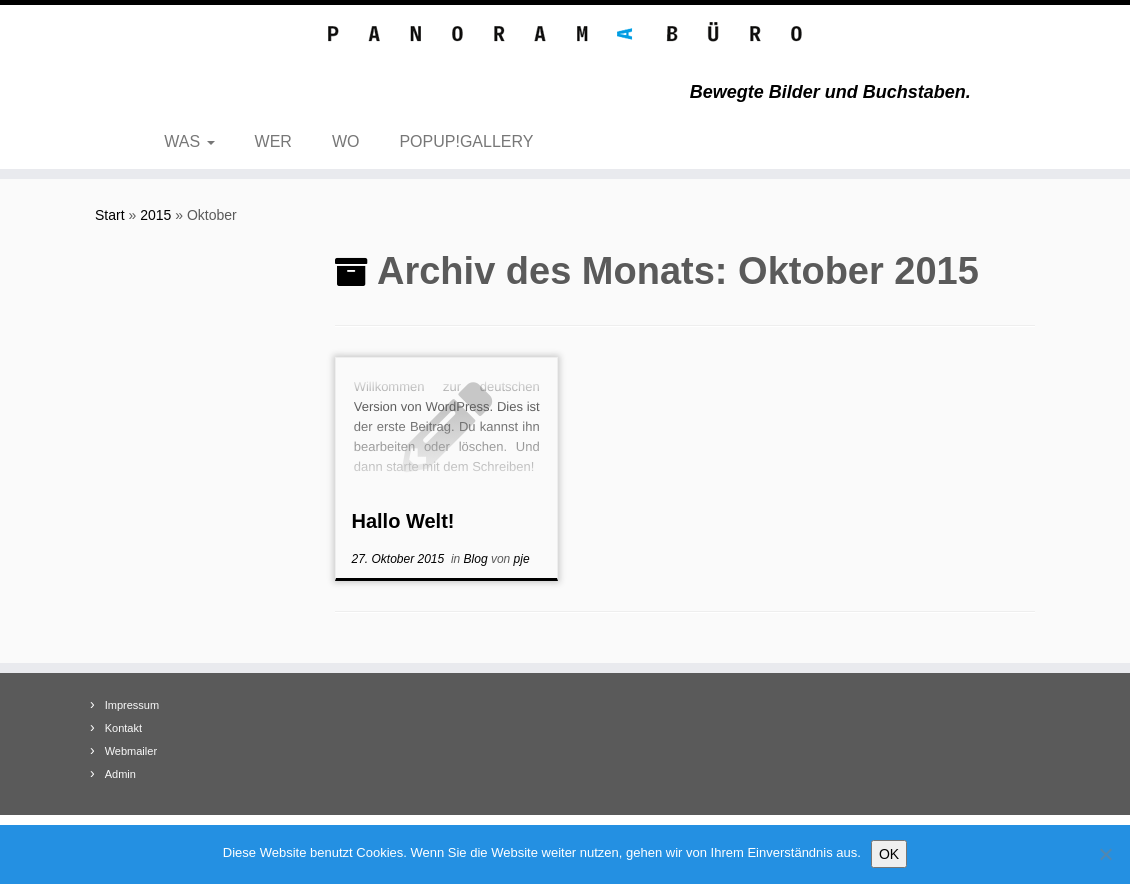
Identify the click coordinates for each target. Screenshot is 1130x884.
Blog (477, 559)
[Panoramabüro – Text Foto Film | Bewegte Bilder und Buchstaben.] (565, 36)
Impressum (132, 705)
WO (346, 141)
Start (110, 215)
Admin (120, 774)
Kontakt (123, 728)
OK (889, 854)
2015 (155, 215)
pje (522, 559)
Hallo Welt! (402, 521)
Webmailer (131, 751)
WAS (189, 141)
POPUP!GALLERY (466, 141)
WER (273, 141)
